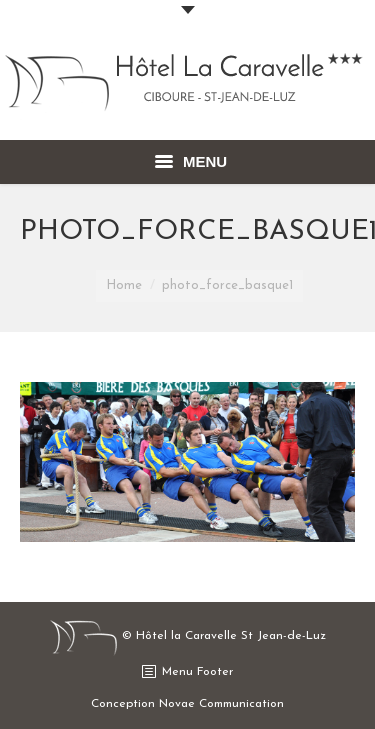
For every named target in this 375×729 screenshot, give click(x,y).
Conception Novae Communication (187, 704)
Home (124, 285)
